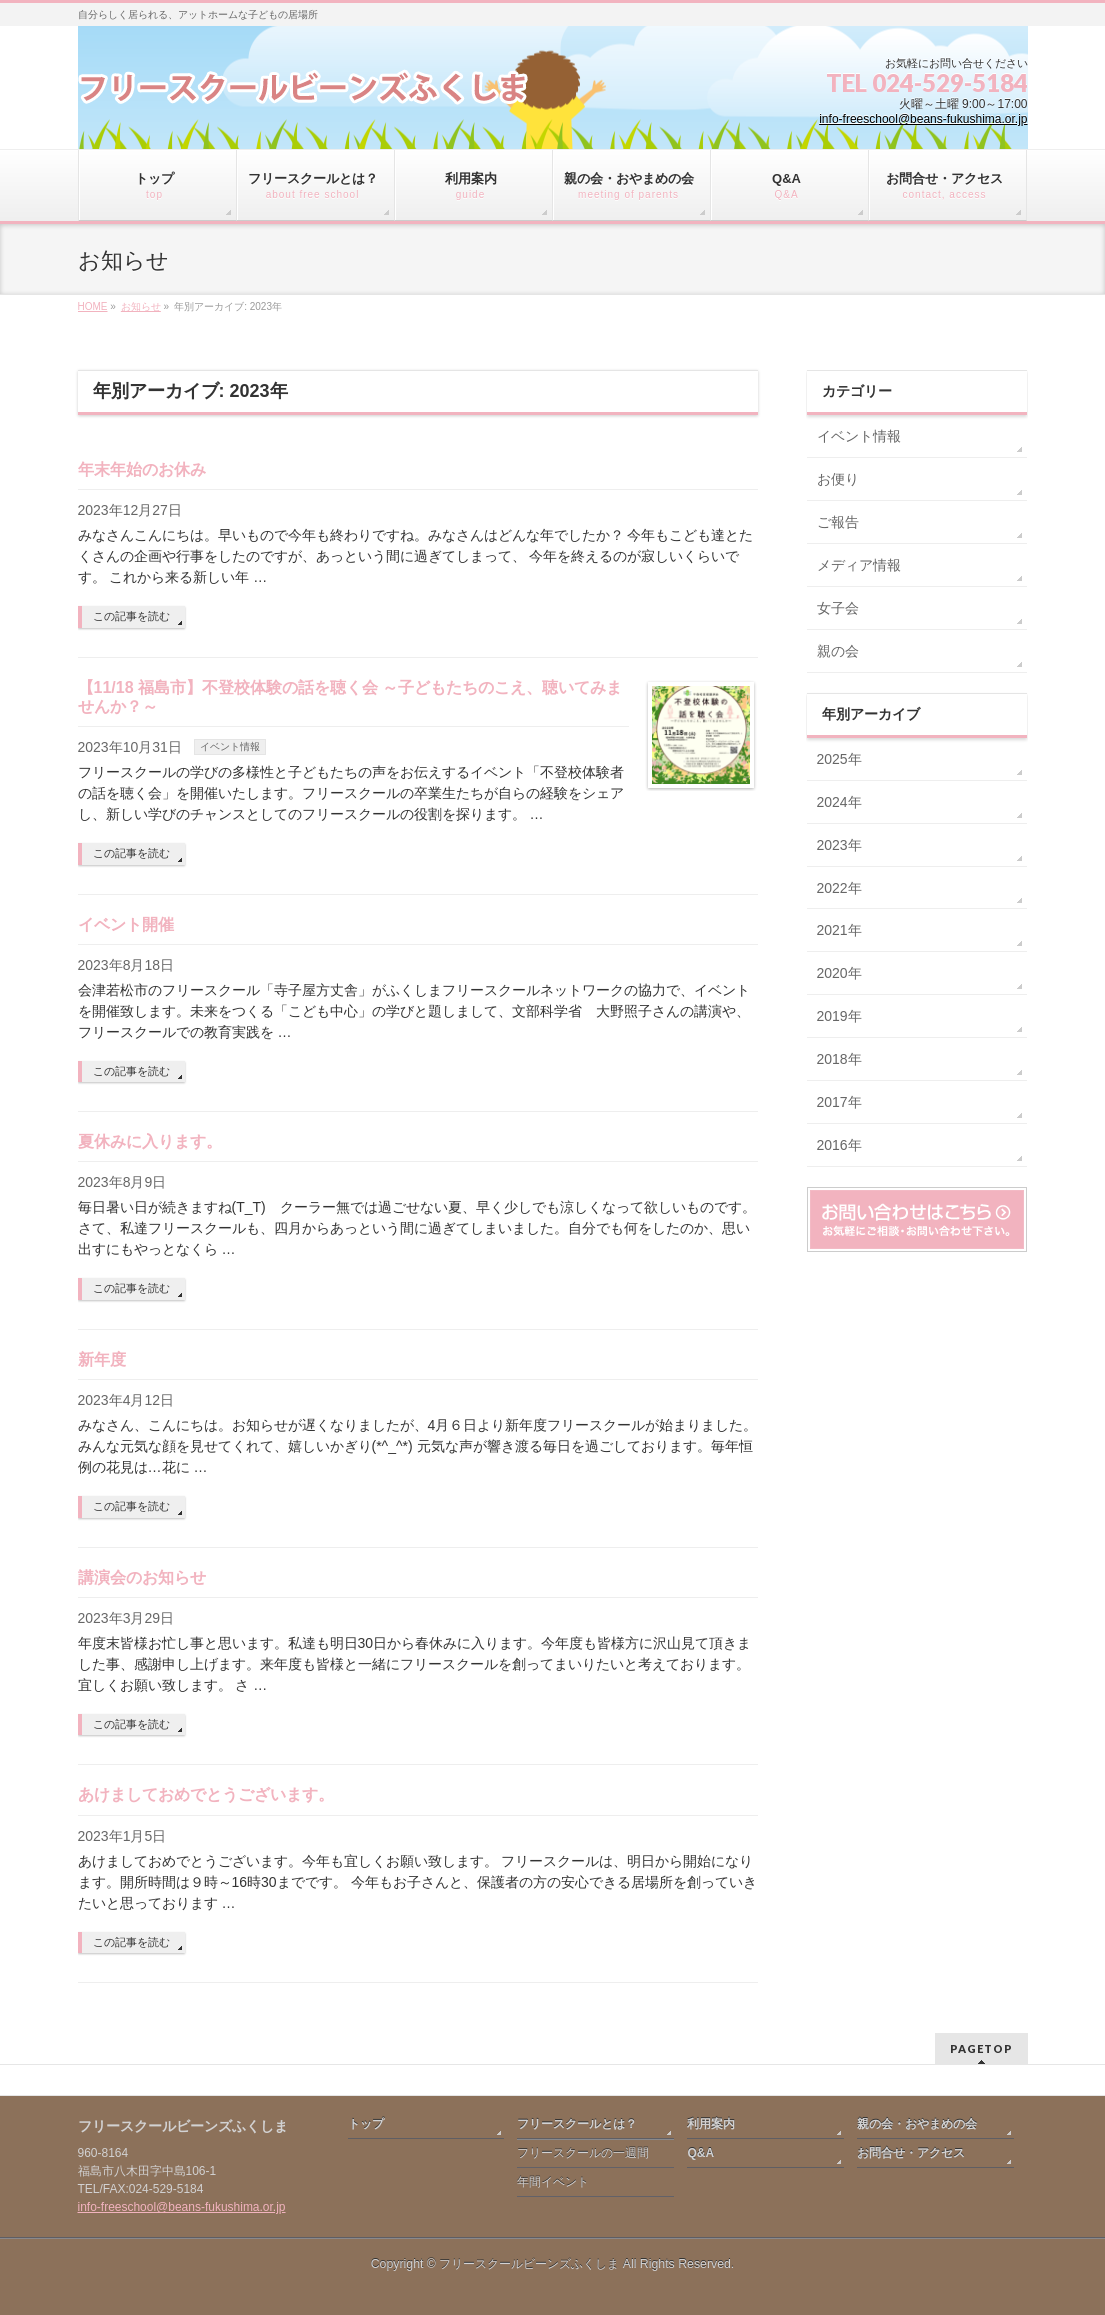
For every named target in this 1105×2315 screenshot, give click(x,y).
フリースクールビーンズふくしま (529, 2264)
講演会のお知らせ (142, 1577)
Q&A (700, 2153)
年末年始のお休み (142, 469)
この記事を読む (131, 616)
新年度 (102, 1359)
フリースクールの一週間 (583, 2153)
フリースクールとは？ (577, 2124)
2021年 (839, 930)
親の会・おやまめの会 (917, 2124)
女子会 (838, 608)
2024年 (839, 802)
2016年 (839, 1145)
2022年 (839, 888)
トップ (366, 2124)
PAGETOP (981, 2048)
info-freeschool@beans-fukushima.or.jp (923, 119)
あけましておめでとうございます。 (206, 1794)
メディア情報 (859, 565)
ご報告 (838, 522)
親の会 (838, 651)
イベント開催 (126, 924)
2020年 (839, 973)
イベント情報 (230, 746)
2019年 (839, 1016)
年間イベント (553, 2182)
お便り (838, 479)
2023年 (839, 845)
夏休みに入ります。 (150, 1141)
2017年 (839, 1102)
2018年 (839, 1059)
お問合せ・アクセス (911, 2153)
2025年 (839, 759)
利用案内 (711, 2124)
